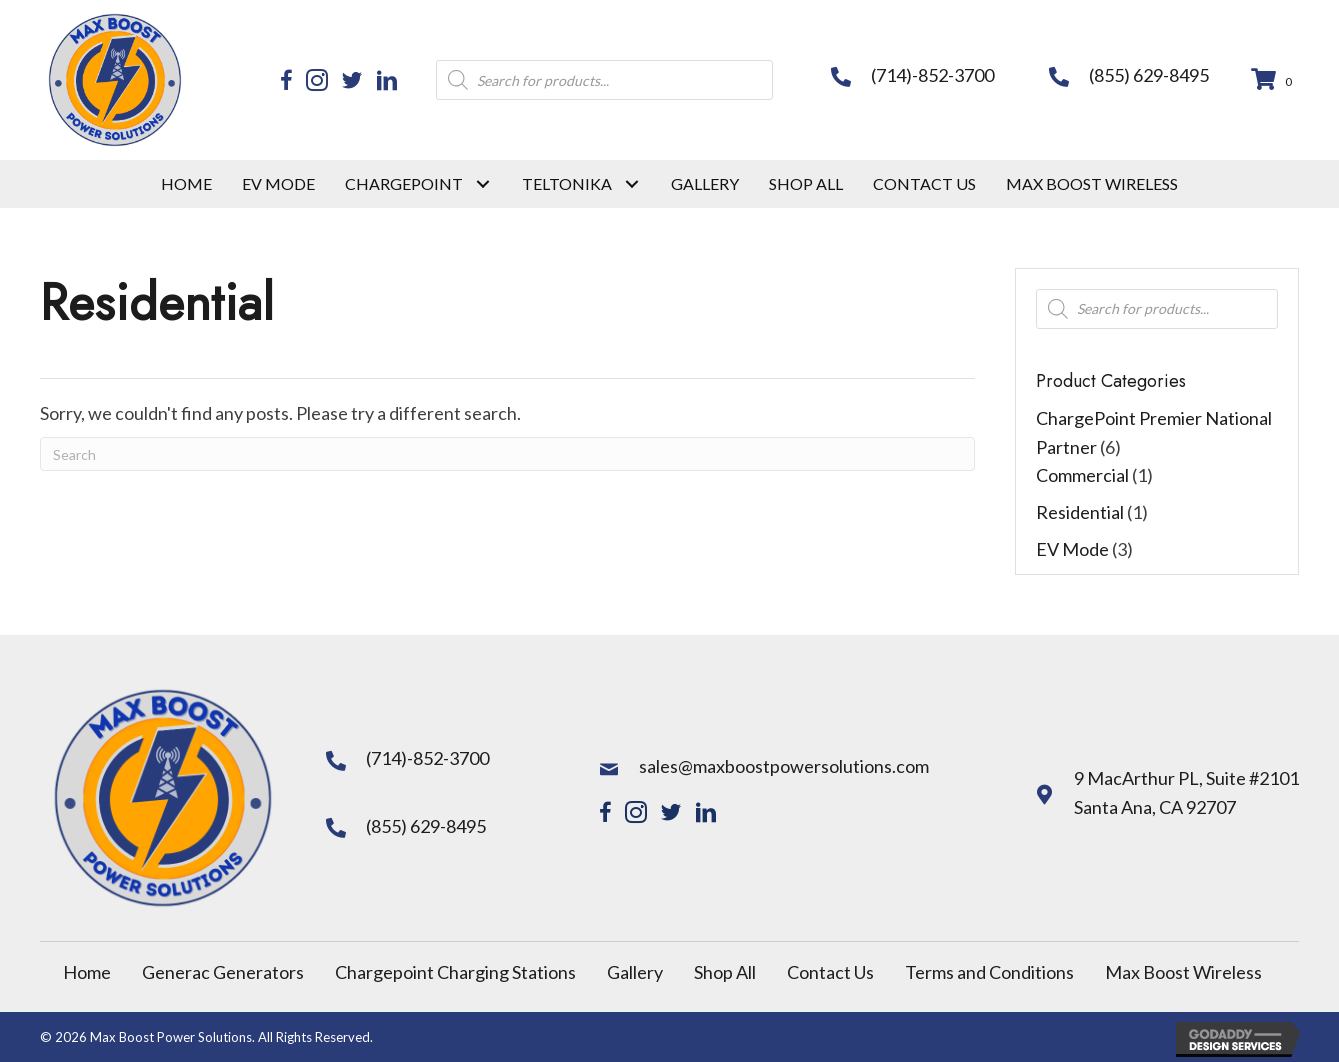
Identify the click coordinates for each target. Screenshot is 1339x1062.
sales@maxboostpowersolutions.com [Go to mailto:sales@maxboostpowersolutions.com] (784, 766)
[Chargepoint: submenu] (482, 183)
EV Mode (1072, 549)
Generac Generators (223, 972)
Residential (1080, 512)
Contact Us (830, 972)
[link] (186, 184)
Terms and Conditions (989, 972)
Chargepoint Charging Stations (455, 972)
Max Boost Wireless (1183, 972)
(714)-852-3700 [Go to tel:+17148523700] (932, 75)
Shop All (725, 972)
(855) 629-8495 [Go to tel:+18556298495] (1149, 75)
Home (87, 972)
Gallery (635, 972)
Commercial (1082, 475)
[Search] (507, 454)
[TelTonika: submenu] (631, 183)
